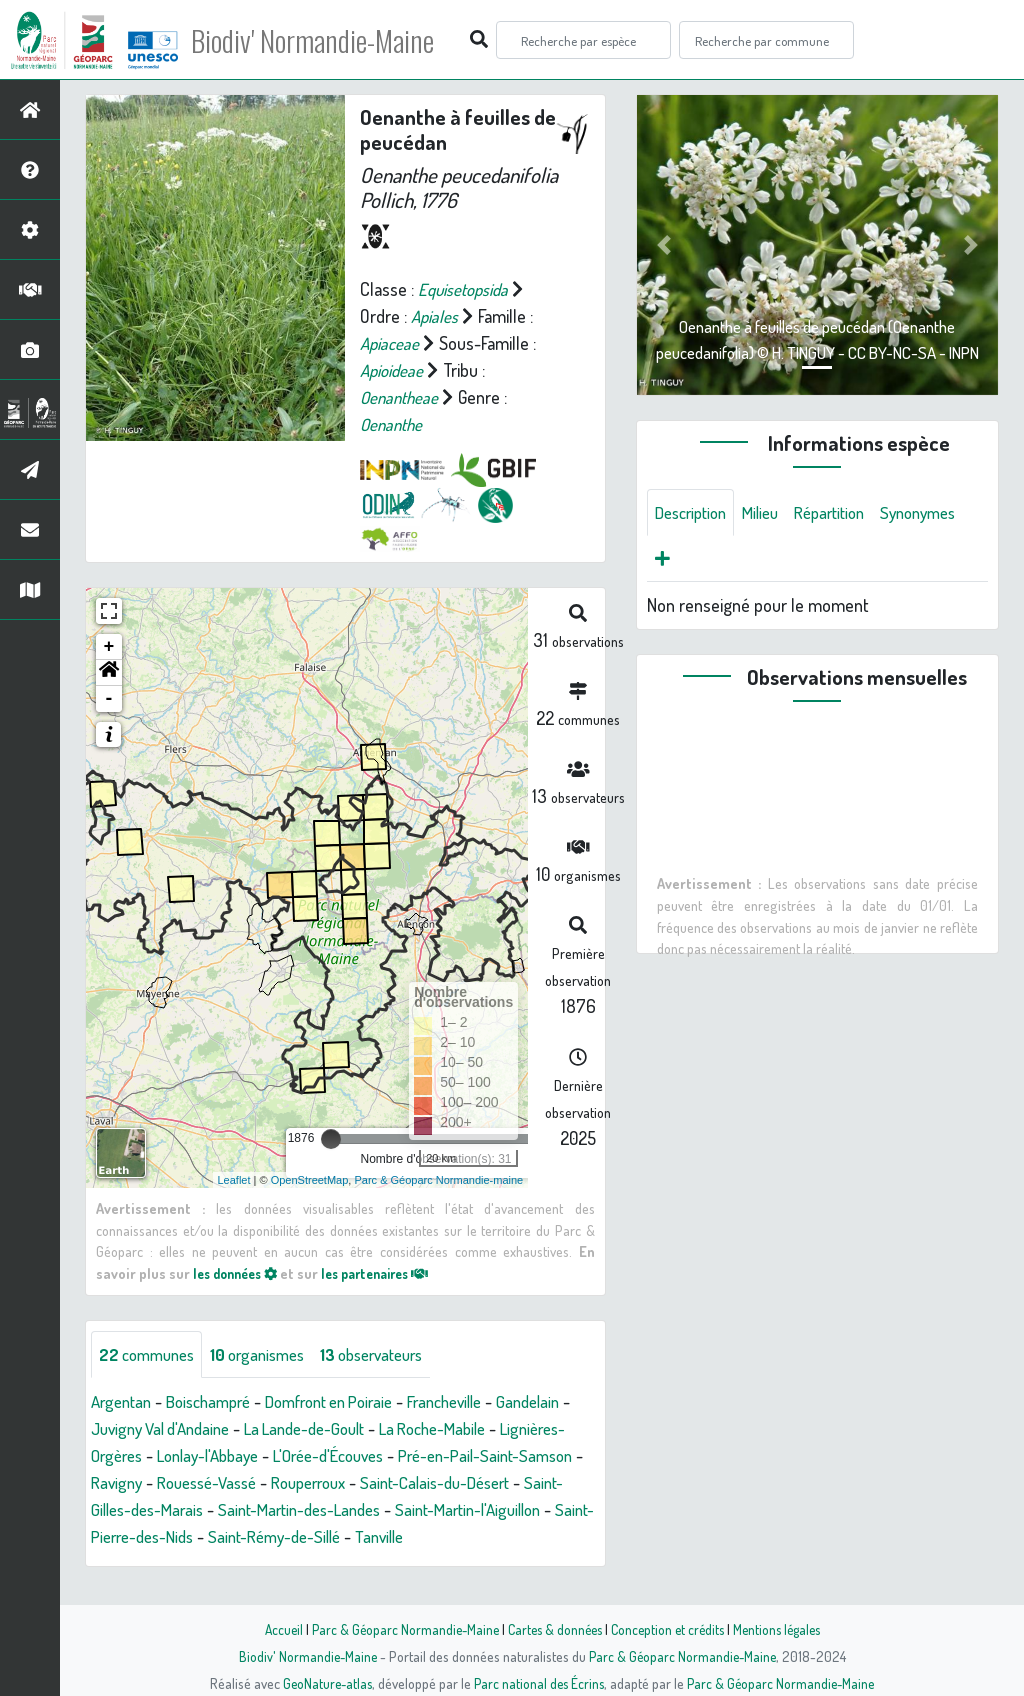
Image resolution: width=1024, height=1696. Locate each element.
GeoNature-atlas (323, 1683)
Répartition (846, 513)
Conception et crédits (669, 1629)
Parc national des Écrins (539, 1683)
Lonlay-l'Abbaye (350, 1456)
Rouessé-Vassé (386, 1483)
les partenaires (391, 1273)
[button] (109, 673)
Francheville (480, 1402)
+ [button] (109, 647)
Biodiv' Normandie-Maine (328, 40)
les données (240, 1273)
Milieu (771, 513)
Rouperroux (498, 1483)
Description (695, 513)
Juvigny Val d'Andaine (250, 1429)
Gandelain (125, 1429)
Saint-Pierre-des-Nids (341, 1537)
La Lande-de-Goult (408, 1429)
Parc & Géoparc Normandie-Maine (398, 1629)
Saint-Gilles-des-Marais (308, 1510)
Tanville (117, 1564)
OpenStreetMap (310, 1179)
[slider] (331, 1139)
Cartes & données (552, 1629)
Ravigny (288, 1483)
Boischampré (218, 1402)
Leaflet (234, 1179)
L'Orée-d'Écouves (482, 1456)
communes (151, 1354)
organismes (270, 1354)
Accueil (273, 1629)
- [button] (109, 699)
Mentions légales (784, 1629)
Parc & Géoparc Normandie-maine (438, 1179)
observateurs (394, 1354)
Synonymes (696, 561)
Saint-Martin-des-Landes (493, 1510)
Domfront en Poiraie (351, 1402)
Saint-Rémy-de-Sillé (504, 1537)
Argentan (124, 1402)
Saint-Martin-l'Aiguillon (170, 1537)
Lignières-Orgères (215, 1456)
